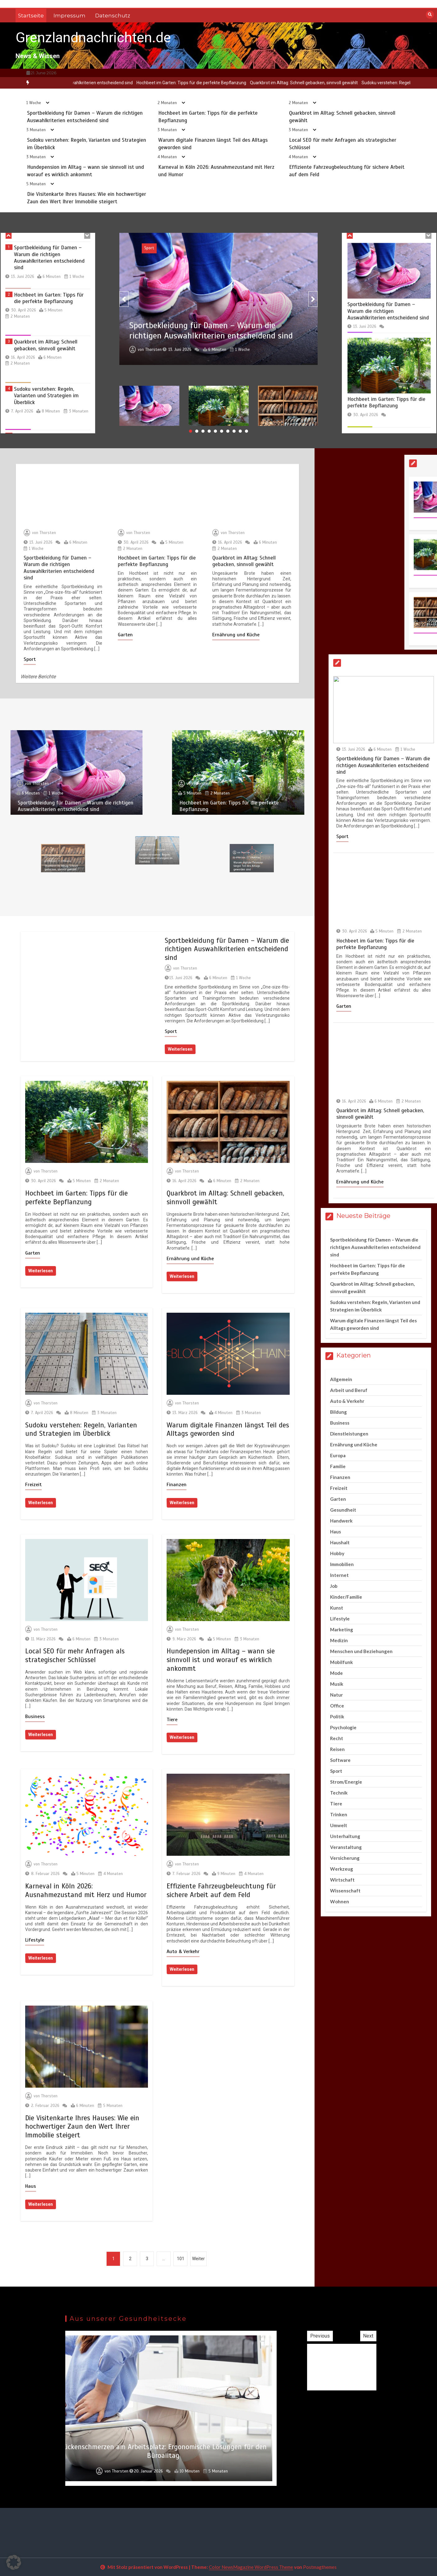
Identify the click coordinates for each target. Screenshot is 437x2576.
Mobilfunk (341, 1662)
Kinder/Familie (346, 1597)
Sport (171, 1031)
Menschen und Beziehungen (361, 1651)
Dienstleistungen (349, 1433)
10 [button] (246, 431)
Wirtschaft (342, 1879)
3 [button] (203, 431)
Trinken (338, 1814)
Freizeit (33, 1485)
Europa (338, 1455)
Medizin (339, 1640)
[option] (223, 83)
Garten (32, 1253)
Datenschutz (112, 15)
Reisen (337, 1749)
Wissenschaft (345, 1890)
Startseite (31, 15)
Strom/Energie (346, 1782)
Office (337, 1705)
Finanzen (176, 1485)
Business (35, 1716)
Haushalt (340, 1542)
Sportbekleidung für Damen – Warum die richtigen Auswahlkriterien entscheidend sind (227, 949)
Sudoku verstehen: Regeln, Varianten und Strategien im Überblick (81, 1429)
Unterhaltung (345, 1836)
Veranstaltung (346, 1847)
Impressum (69, 15)
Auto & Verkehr (183, 1951)
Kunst (336, 1608)
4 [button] (209, 431)
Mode (336, 1673)
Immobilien (342, 1564)
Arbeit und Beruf (348, 1390)
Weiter (198, 2258)
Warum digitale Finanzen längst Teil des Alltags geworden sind (228, 1429)
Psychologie (343, 1727)
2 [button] (196, 431)
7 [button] (227, 431)
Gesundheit (343, 1510)
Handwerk (341, 1520)
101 (180, 2258)
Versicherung (345, 1858)
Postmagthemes (320, 2567)
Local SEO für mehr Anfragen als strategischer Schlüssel (75, 1655)
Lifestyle (34, 1940)
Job (334, 1586)
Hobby (337, 1553)
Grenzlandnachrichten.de (93, 37)
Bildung (338, 1412)
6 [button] (221, 431)
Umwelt (338, 1825)
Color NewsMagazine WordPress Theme (251, 2567)
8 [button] (234, 431)
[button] (13, 2562)
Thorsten (189, 968)
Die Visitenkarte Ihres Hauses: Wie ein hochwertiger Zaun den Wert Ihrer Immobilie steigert (82, 2127)
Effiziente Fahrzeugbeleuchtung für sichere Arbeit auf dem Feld (221, 1890)
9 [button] (240, 431)
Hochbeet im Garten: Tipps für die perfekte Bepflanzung (223, 82)
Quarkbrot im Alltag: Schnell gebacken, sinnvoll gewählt (336, 82)
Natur (336, 1695)
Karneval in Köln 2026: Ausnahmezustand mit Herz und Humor (85, 1890)
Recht (336, 1738)
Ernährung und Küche (190, 1259)
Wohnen (339, 1901)
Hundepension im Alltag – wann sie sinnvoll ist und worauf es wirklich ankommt (221, 1660)
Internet (339, 1575)
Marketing (341, 1629)
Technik (338, 1792)
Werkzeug (341, 1869)
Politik (337, 1716)
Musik (336, 1684)
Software (340, 1760)
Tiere (172, 1720)
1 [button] (190, 431)
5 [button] (215, 431)
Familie (338, 1466)
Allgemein (341, 1379)
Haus (30, 2186)
